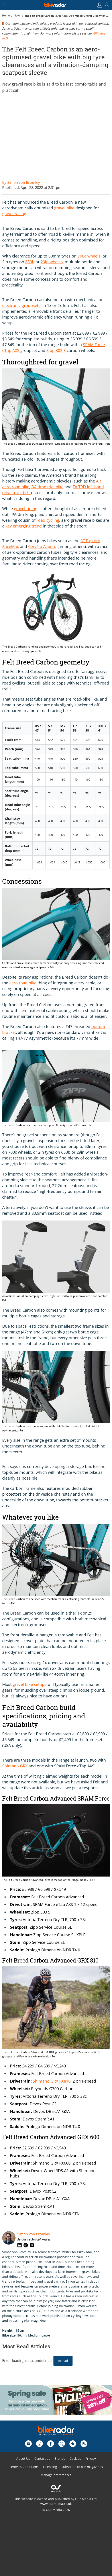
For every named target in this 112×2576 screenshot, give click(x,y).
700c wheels (89, 256)
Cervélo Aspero (42, 546)
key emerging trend (24, 526)
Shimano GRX (15, 1765)
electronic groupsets (21, 305)
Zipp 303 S (56, 350)
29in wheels (52, 261)
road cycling (48, 520)
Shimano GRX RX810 (52, 2081)
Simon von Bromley (33, 2234)
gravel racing (14, 213)
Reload (63, 2361)
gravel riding (25, 508)
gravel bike (64, 208)
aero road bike (22, 982)
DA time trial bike (47, 486)
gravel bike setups (29, 1684)
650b (29, 261)
